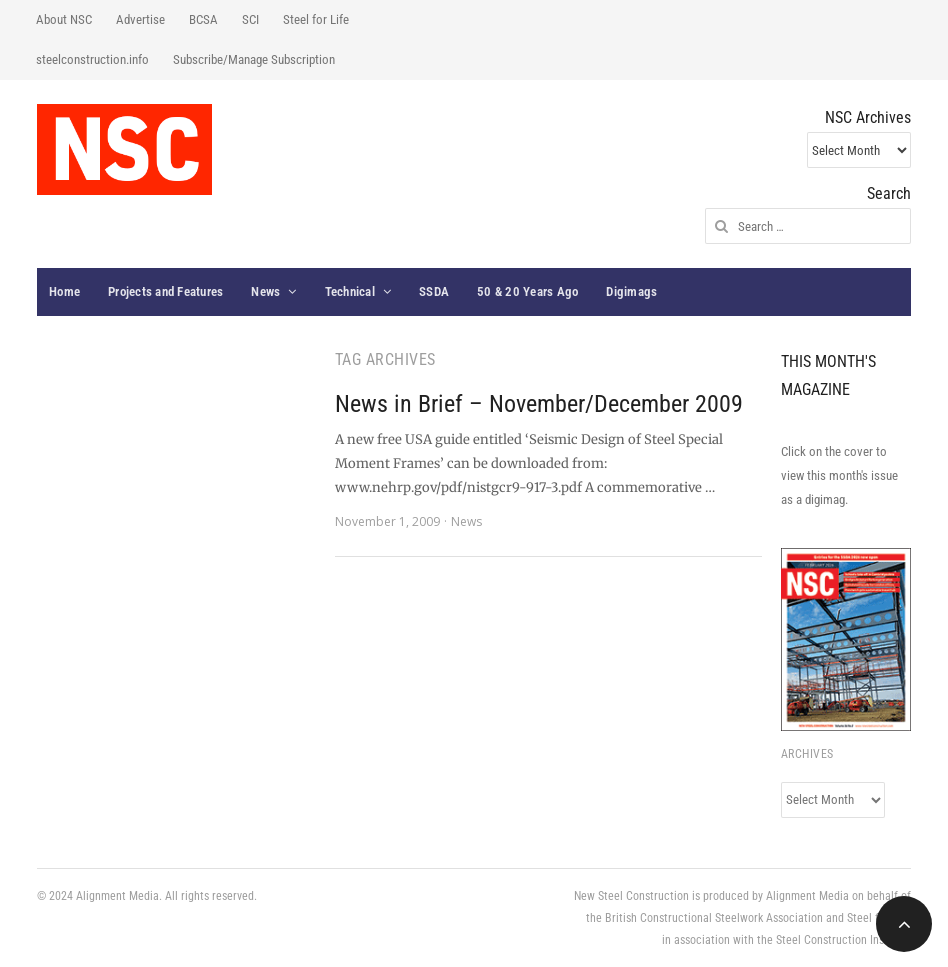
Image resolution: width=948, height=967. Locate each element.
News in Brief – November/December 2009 (539, 404)
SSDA (434, 291)
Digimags (631, 291)
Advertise (140, 19)
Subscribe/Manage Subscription (254, 59)
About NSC (64, 19)
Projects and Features (165, 291)
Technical (350, 291)
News (265, 291)
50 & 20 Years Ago (527, 291)
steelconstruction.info (92, 59)
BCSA (203, 19)
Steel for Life (316, 19)
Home (64, 291)
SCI (250, 19)
